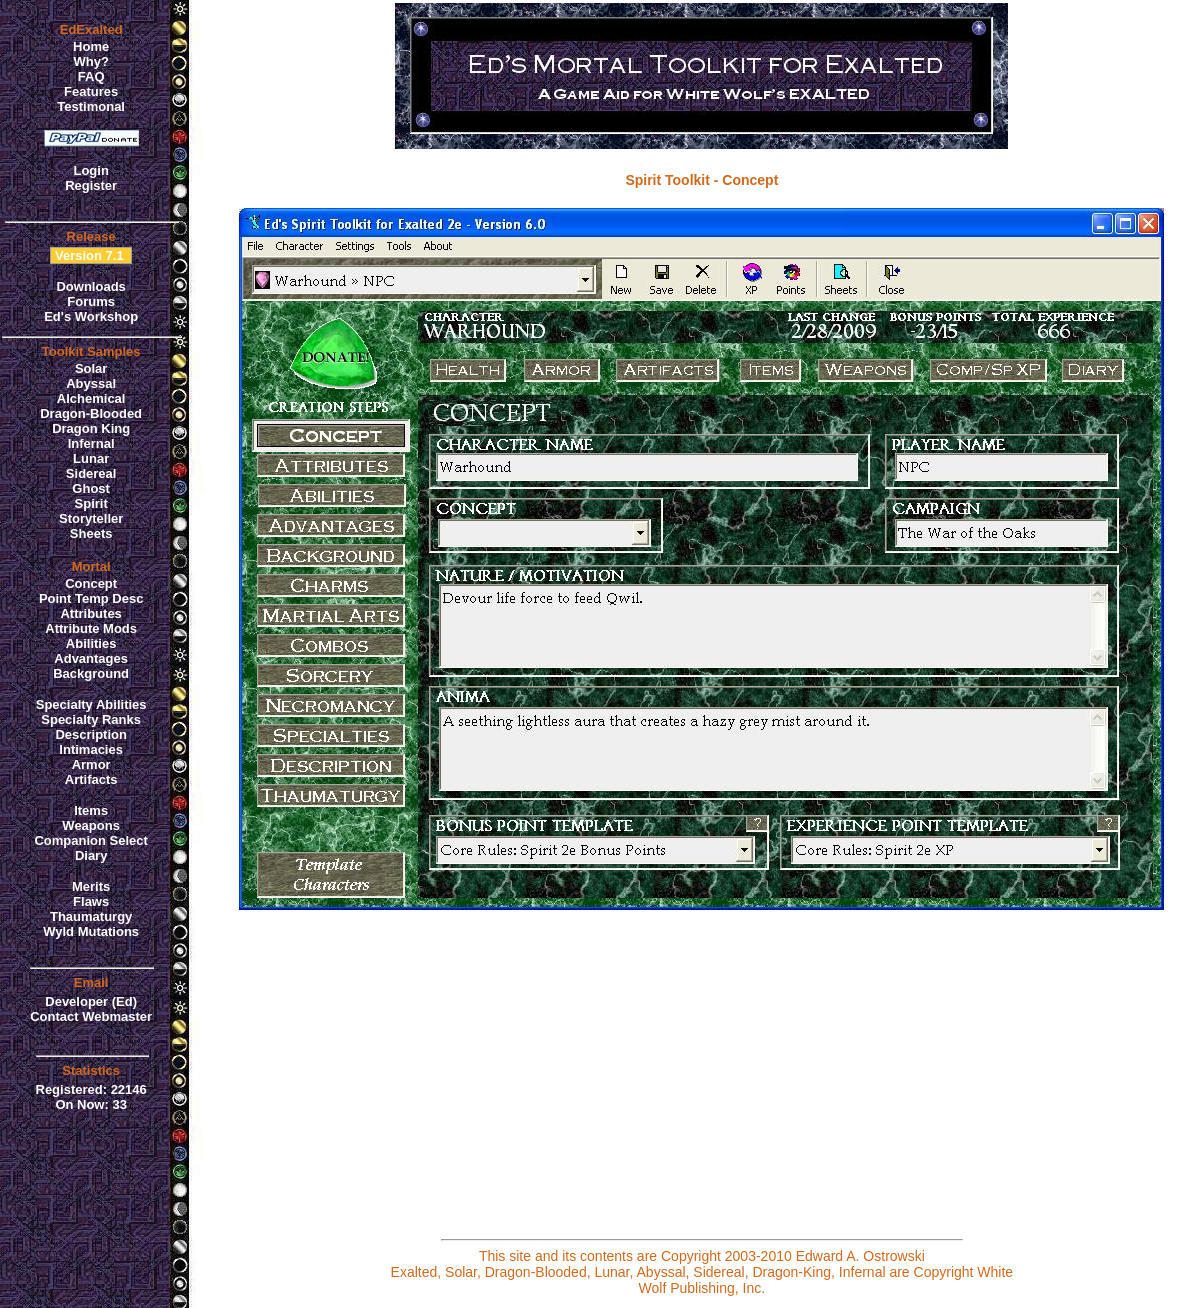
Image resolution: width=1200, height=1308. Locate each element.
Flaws (91, 901)
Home (91, 46)
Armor (91, 764)
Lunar (91, 458)
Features (91, 91)
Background (91, 673)
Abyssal (91, 383)
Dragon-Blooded (91, 413)
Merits (91, 886)
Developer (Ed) (91, 1001)
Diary (91, 855)
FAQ (91, 76)
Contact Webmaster (91, 1016)
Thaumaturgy (91, 916)
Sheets (91, 533)
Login (90, 170)
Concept (91, 583)
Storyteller (91, 518)
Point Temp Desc (91, 598)
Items (91, 810)
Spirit (91, 503)
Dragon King (91, 428)
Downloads (90, 286)
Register (91, 185)
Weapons (91, 825)
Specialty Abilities (91, 704)
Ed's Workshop (91, 316)
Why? (90, 61)
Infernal (91, 443)
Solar (91, 368)
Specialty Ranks (91, 719)
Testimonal (91, 106)
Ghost (91, 488)
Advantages (91, 658)
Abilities (91, 643)
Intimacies (91, 749)
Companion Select (90, 840)
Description (91, 734)
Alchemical (91, 398)
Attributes (90, 613)
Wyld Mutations (91, 931)
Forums (91, 301)
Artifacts (91, 779)
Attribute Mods (91, 628)
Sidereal (91, 473)
